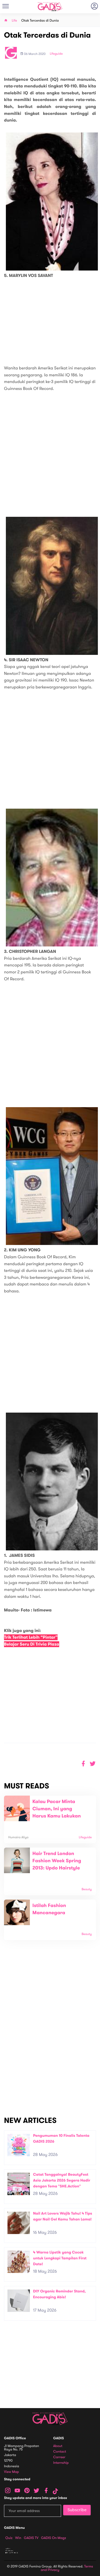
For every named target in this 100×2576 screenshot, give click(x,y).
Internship (61, 2463)
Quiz (9, 2537)
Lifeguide (56, 54)
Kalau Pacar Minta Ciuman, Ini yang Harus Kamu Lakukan (57, 1809)
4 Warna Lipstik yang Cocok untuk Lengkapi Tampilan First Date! (59, 2258)
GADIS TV (31, 2537)
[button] (92, 1763)
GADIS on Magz (53, 2537)
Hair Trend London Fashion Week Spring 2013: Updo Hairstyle (57, 1861)
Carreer (59, 2457)
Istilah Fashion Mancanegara (49, 1909)
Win (18, 2537)
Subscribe (76, 2510)
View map (11, 2472)
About (57, 2446)
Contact (59, 2451)
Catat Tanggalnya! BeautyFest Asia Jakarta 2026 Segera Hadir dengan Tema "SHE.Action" (61, 2180)
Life (14, 20)
